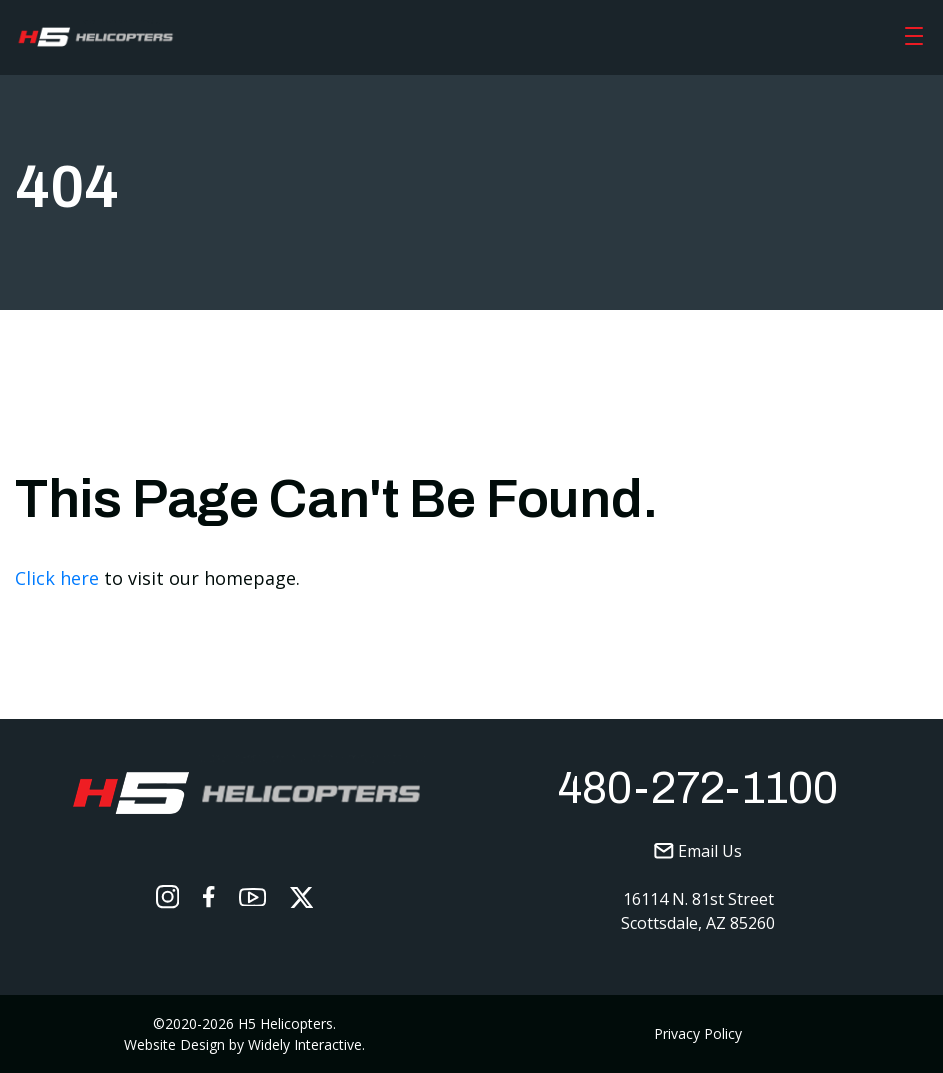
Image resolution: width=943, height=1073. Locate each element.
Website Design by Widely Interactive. (244, 1044)
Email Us (698, 851)
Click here (57, 578)
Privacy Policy (698, 1033)
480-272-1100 (698, 788)
